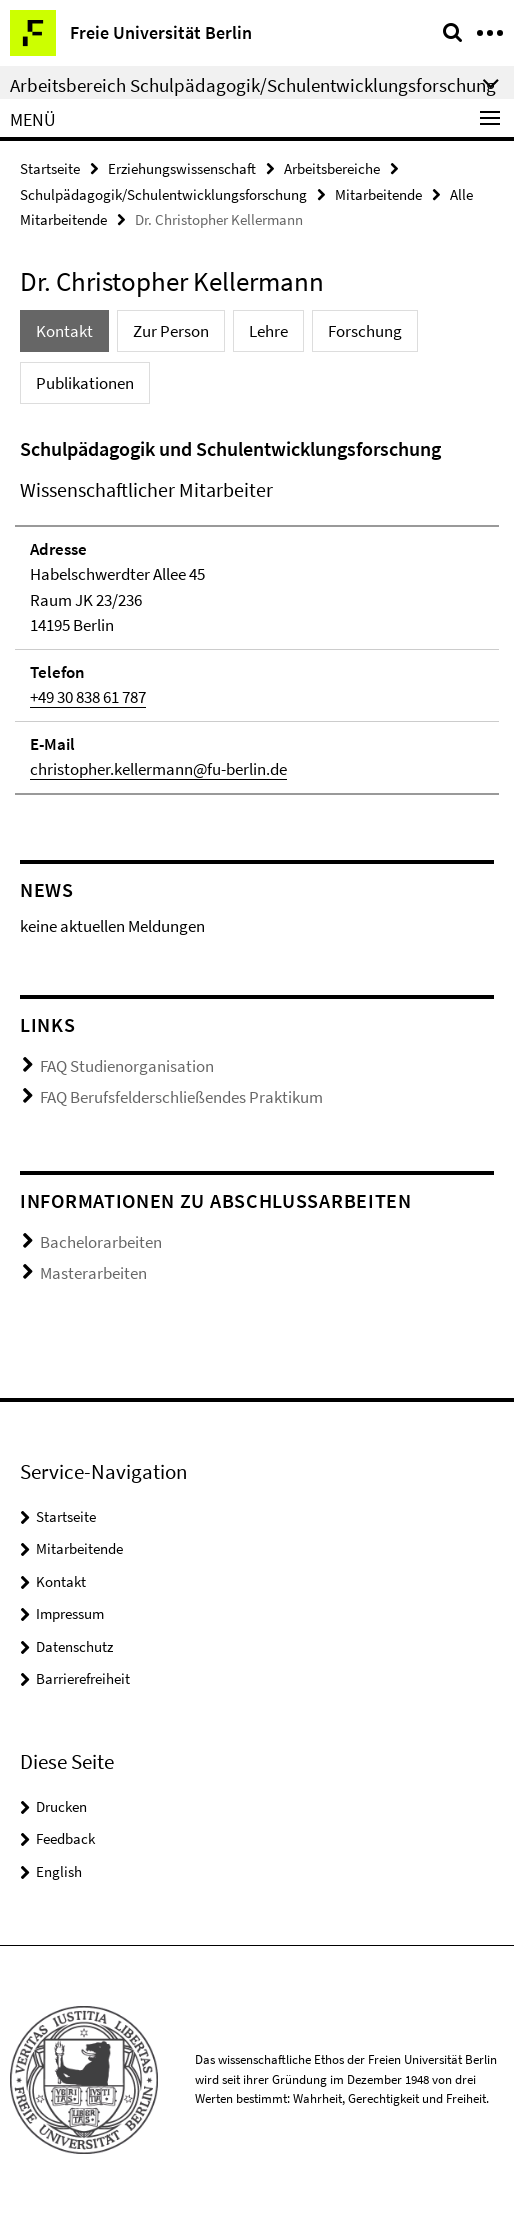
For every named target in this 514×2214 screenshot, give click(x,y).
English (59, 1871)
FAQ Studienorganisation (127, 1066)
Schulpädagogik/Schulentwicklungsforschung (163, 194)
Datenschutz (74, 1646)
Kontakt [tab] (64, 331)
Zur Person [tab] (171, 331)
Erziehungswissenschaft (182, 168)
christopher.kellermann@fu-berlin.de (158, 769)
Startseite (50, 168)
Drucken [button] (61, 1806)
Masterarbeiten (93, 1273)
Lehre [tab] (268, 331)
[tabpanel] (257, 614)
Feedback (65, 1838)
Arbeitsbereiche (332, 168)
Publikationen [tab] (85, 383)
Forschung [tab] (365, 331)
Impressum (70, 1613)
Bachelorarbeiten (101, 1242)
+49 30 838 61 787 (88, 697)
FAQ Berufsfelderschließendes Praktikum (181, 1097)
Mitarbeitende (378, 194)
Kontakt (61, 1581)
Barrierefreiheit (83, 1678)
